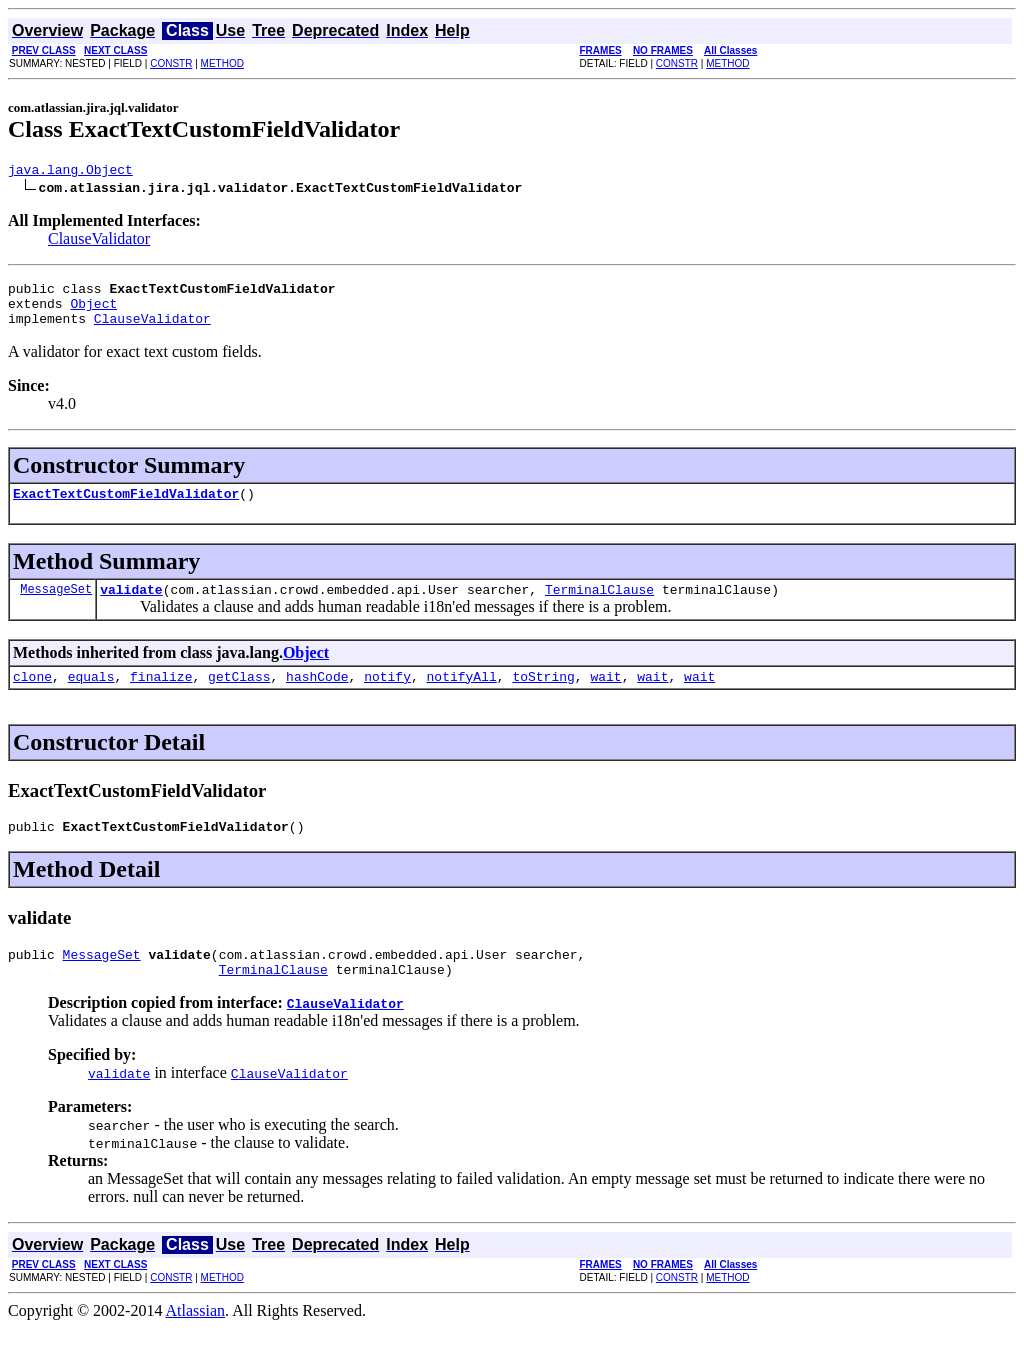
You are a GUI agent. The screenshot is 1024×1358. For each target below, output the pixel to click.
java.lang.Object (70, 172)
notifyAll (462, 697)
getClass (239, 697)
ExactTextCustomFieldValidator (126, 508)
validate (131, 607)
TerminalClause (599, 607)
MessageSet (56, 606)
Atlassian (196, 1340)
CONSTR (171, 63)
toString (543, 697)
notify (387, 697)
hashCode (317, 697)
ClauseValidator (99, 241)
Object (93, 312)
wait (605, 697)
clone (32, 697)
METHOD (222, 63)
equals (91, 697)
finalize (161, 697)
